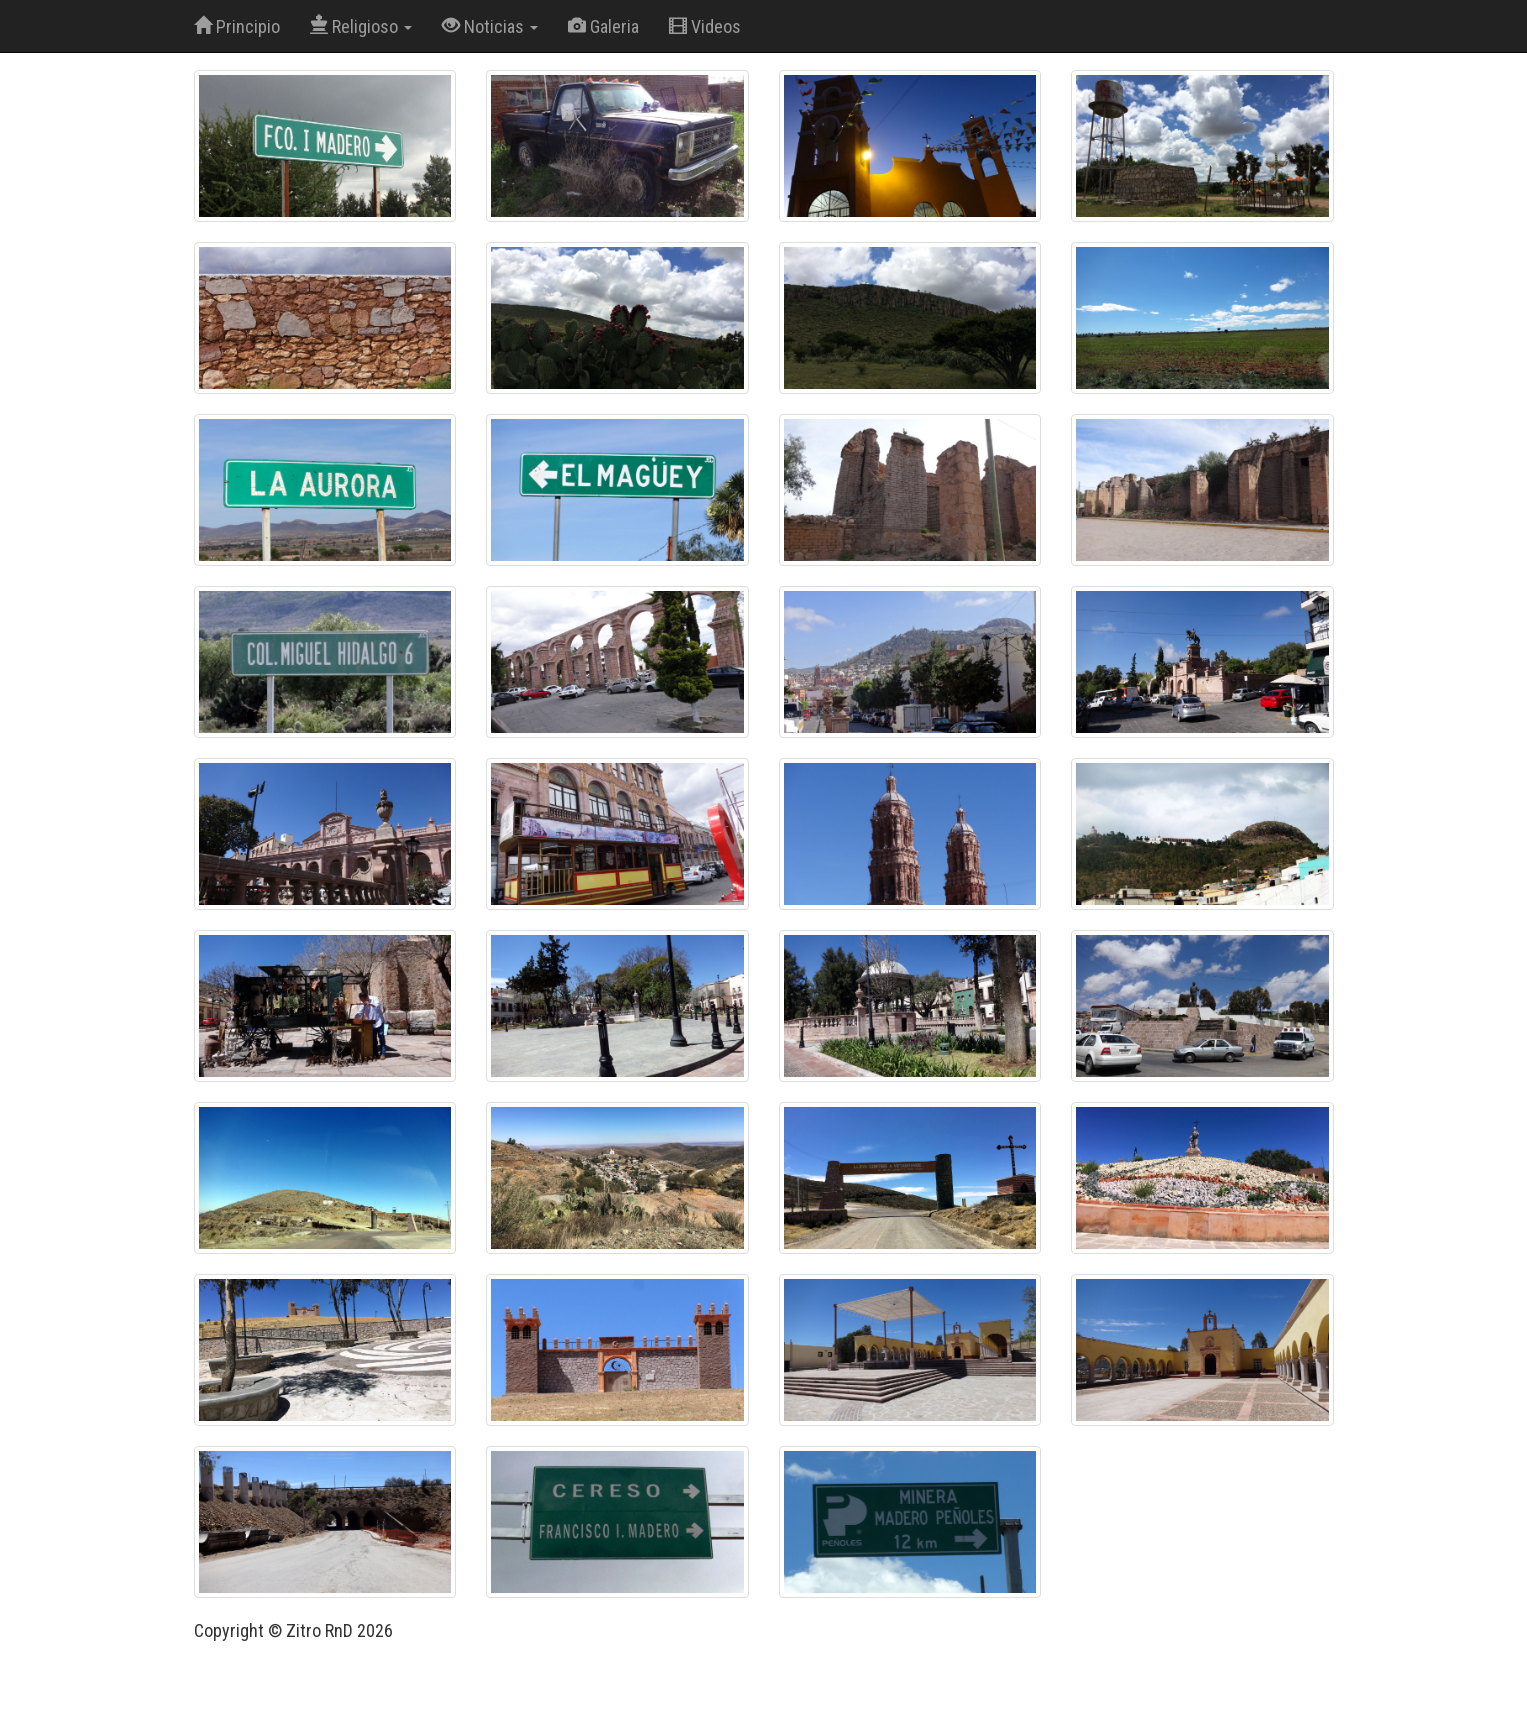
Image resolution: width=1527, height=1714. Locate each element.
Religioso (361, 26)
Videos (705, 26)
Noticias (490, 26)
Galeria (603, 26)
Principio (237, 26)
